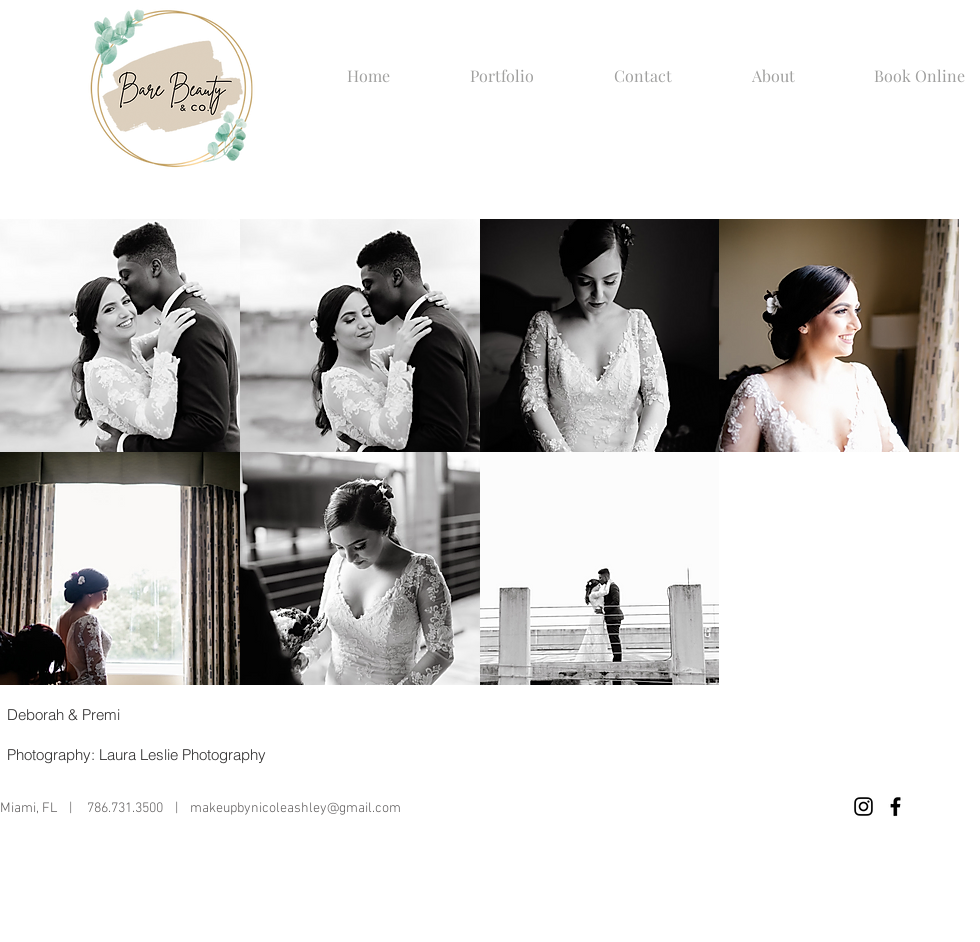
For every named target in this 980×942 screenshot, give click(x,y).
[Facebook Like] (797, 807)
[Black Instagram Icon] (863, 806)
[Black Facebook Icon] (895, 806)
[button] (477, 76)
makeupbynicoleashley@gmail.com (295, 808)
